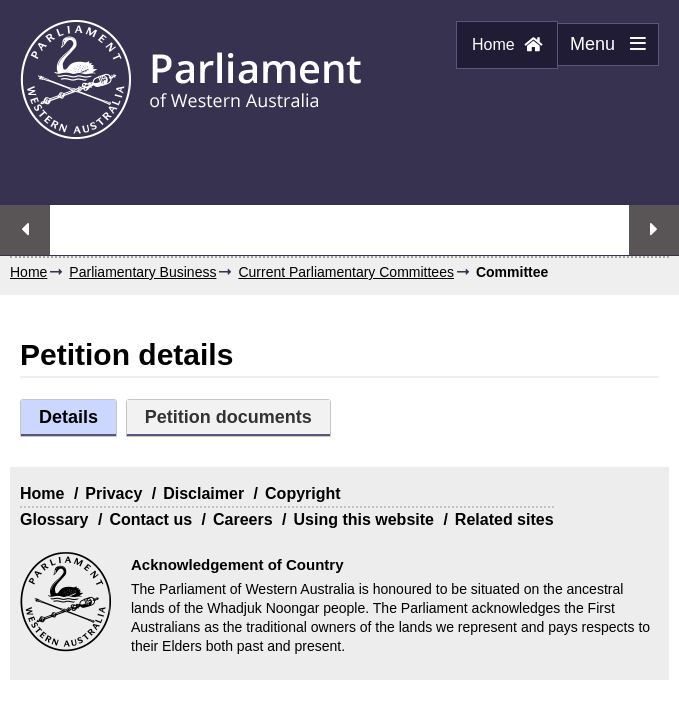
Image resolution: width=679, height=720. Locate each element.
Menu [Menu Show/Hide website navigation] (601, 50)
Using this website (363, 519)
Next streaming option (654, 230)
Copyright (303, 493)
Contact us (150, 519)
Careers (243, 519)
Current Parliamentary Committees (346, 272)
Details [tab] (68, 417)
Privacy (113, 493)
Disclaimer (203, 493)
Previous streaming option (25, 230)
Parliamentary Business (142, 272)
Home (507, 44)
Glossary (54, 519)
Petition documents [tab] (228, 417)
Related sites (504, 519)
